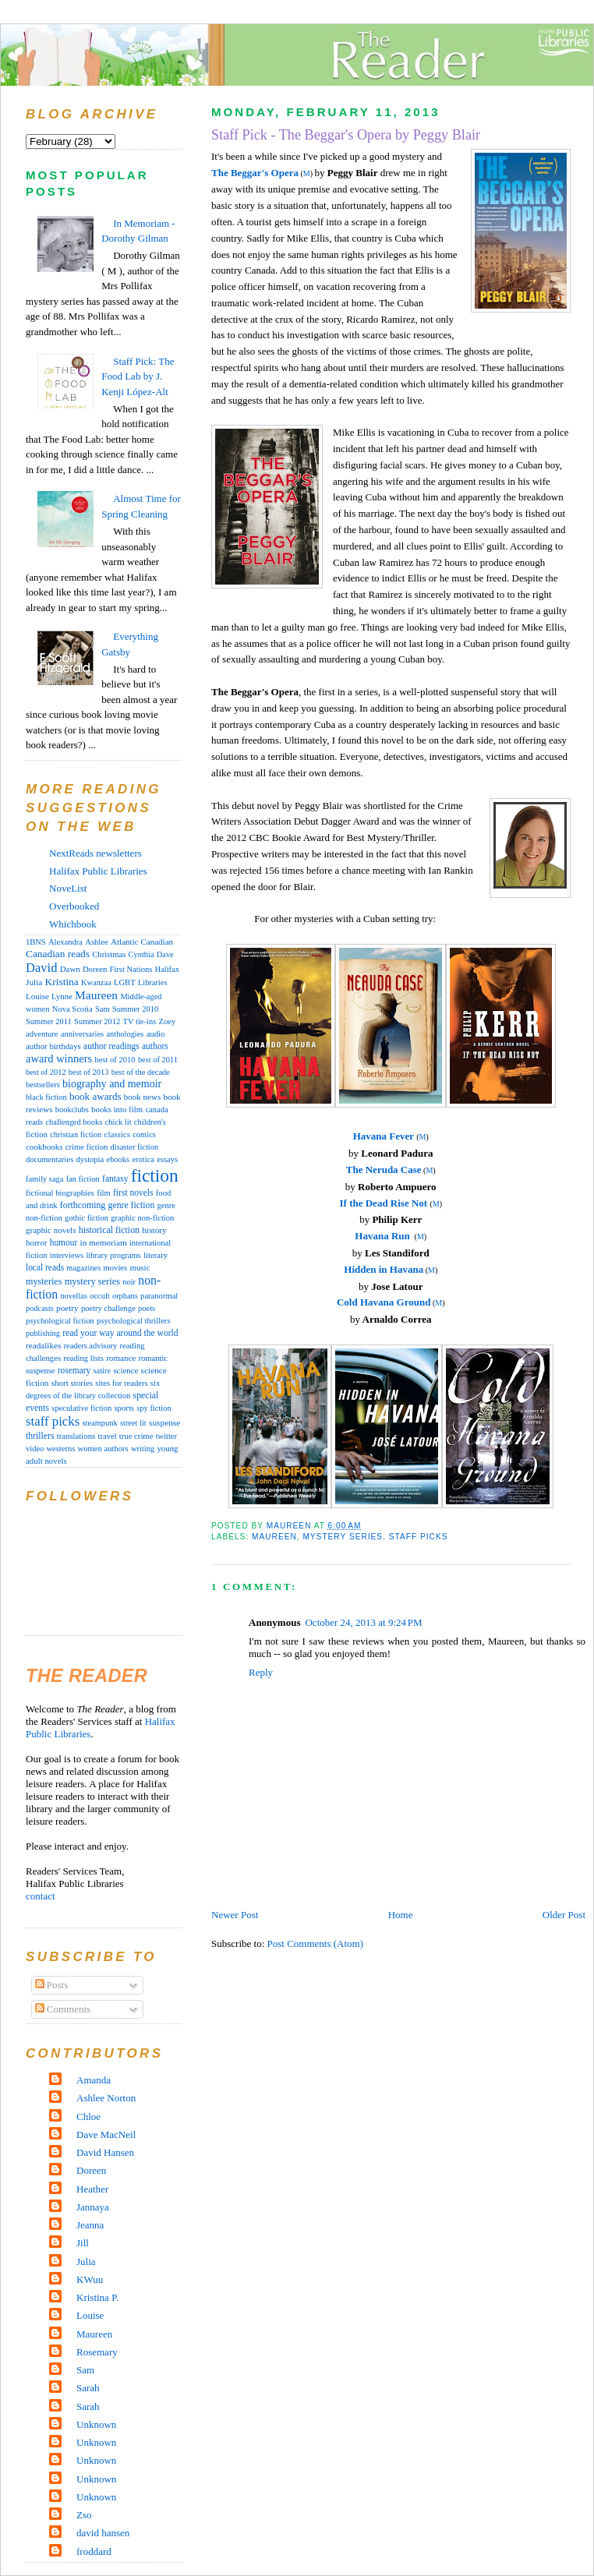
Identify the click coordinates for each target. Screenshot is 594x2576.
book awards (95, 1096)
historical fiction (109, 1229)
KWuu (89, 2279)
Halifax (167, 969)
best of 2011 (158, 1059)
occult (99, 1296)
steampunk (99, 1423)
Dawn (70, 969)
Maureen (274, 1536)
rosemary (74, 1370)
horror (36, 1242)
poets (146, 1308)
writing (142, 1448)
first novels (133, 1192)
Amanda (93, 2080)
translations (76, 1435)
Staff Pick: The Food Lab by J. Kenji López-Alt (137, 376)
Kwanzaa (96, 982)
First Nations (130, 969)
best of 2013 (89, 1072)
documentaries (49, 1159)
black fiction (46, 1097)
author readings (111, 1046)
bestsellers (43, 1084)
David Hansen (105, 2152)
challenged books (73, 1122)
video (35, 1448)
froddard (93, 2551)
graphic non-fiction (142, 1218)
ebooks (117, 1159)
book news (142, 1096)
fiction (155, 1175)
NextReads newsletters (95, 853)
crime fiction (86, 1147)
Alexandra (65, 942)
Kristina (62, 982)
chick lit (118, 1122)
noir (129, 1281)
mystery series (342, 1536)
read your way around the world (120, 1333)
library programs (113, 1255)
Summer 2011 (49, 1021)
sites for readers (121, 1383)
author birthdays (53, 1046)
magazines (83, 1267)
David (41, 967)
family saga (44, 1179)
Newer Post (234, 1915)
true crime (136, 1435)
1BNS (36, 942)
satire (102, 1370)
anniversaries (82, 1034)
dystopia (90, 1159)
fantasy (115, 1178)
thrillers (40, 1436)
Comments (63, 2009)
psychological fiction (60, 1320)
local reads (45, 1267)
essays (167, 1159)
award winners (59, 1058)
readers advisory (91, 1345)
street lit (133, 1423)
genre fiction (131, 1205)
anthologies (124, 1034)
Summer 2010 (135, 1009)
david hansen (102, 2533)
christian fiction (75, 1134)
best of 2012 (46, 1072)
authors (155, 1046)
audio (156, 1034)
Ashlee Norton (106, 2098)
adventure (42, 1034)
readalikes (43, 1345)
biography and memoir (111, 1084)
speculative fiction (81, 1408)
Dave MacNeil (106, 2134)
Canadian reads (58, 953)
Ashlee (96, 941)
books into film (117, 1109)
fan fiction (83, 1179)
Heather (92, 2189)
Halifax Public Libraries (98, 871)
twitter (166, 1436)
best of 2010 (114, 1059)
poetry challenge (108, 1308)
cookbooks (44, 1146)
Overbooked (74, 906)
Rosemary (97, 2352)
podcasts (40, 1308)
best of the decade (140, 1072)
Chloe (88, 2116)
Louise (37, 996)
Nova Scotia (72, 1009)
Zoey (166, 1021)
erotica (143, 1159)
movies (116, 1267)
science (125, 1370)
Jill (82, 2243)
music (139, 1267)
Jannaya (92, 2207)
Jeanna (90, 2225)
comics (144, 1134)
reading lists (83, 1358)
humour (64, 1242)
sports (124, 1407)
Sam (102, 1009)
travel (107, 1436)
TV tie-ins (140, 1021)
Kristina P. (97, 2297)
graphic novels (51, 1230)
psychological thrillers (133, 1320)
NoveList (68, 888)
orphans (125, 1296)
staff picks (418, 1536)
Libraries (153, 982)
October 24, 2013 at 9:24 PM (363, 1622)
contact (40, 1896)
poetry (67, 1308)
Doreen (95, 969)
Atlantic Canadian (142, 941)
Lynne (61, 996)
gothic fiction (86, 1218)
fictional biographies (60, 1193)
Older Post (564, 1915)
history (154, 1230)
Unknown (96, 2424)
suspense (164, 1422)
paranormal (159, 1296)
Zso (84, 2515)
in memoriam (103, 1242)
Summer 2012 (97, 1021)
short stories (72, 1382)
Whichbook (73, 924)
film (104, 1193)
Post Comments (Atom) (315, 1943)
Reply (261, 1672)
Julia (34, 982)
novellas (73, 1296)
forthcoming (82, 1205)
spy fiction (153, 1408)
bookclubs (72, 1109)
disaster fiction (135, 1147)
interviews (66, 1255)
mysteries (44, 1281)
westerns (61, 1448)
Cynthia (141, 954)
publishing (43, 1333)
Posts (52, 1985)
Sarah (88, 2388)
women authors (103, 1448)
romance (121, 1357)
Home (400, 1915)
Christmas (109, 954)
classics (117, 1134)
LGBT (125, 982)
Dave (165, 954)
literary (155, 1255)
